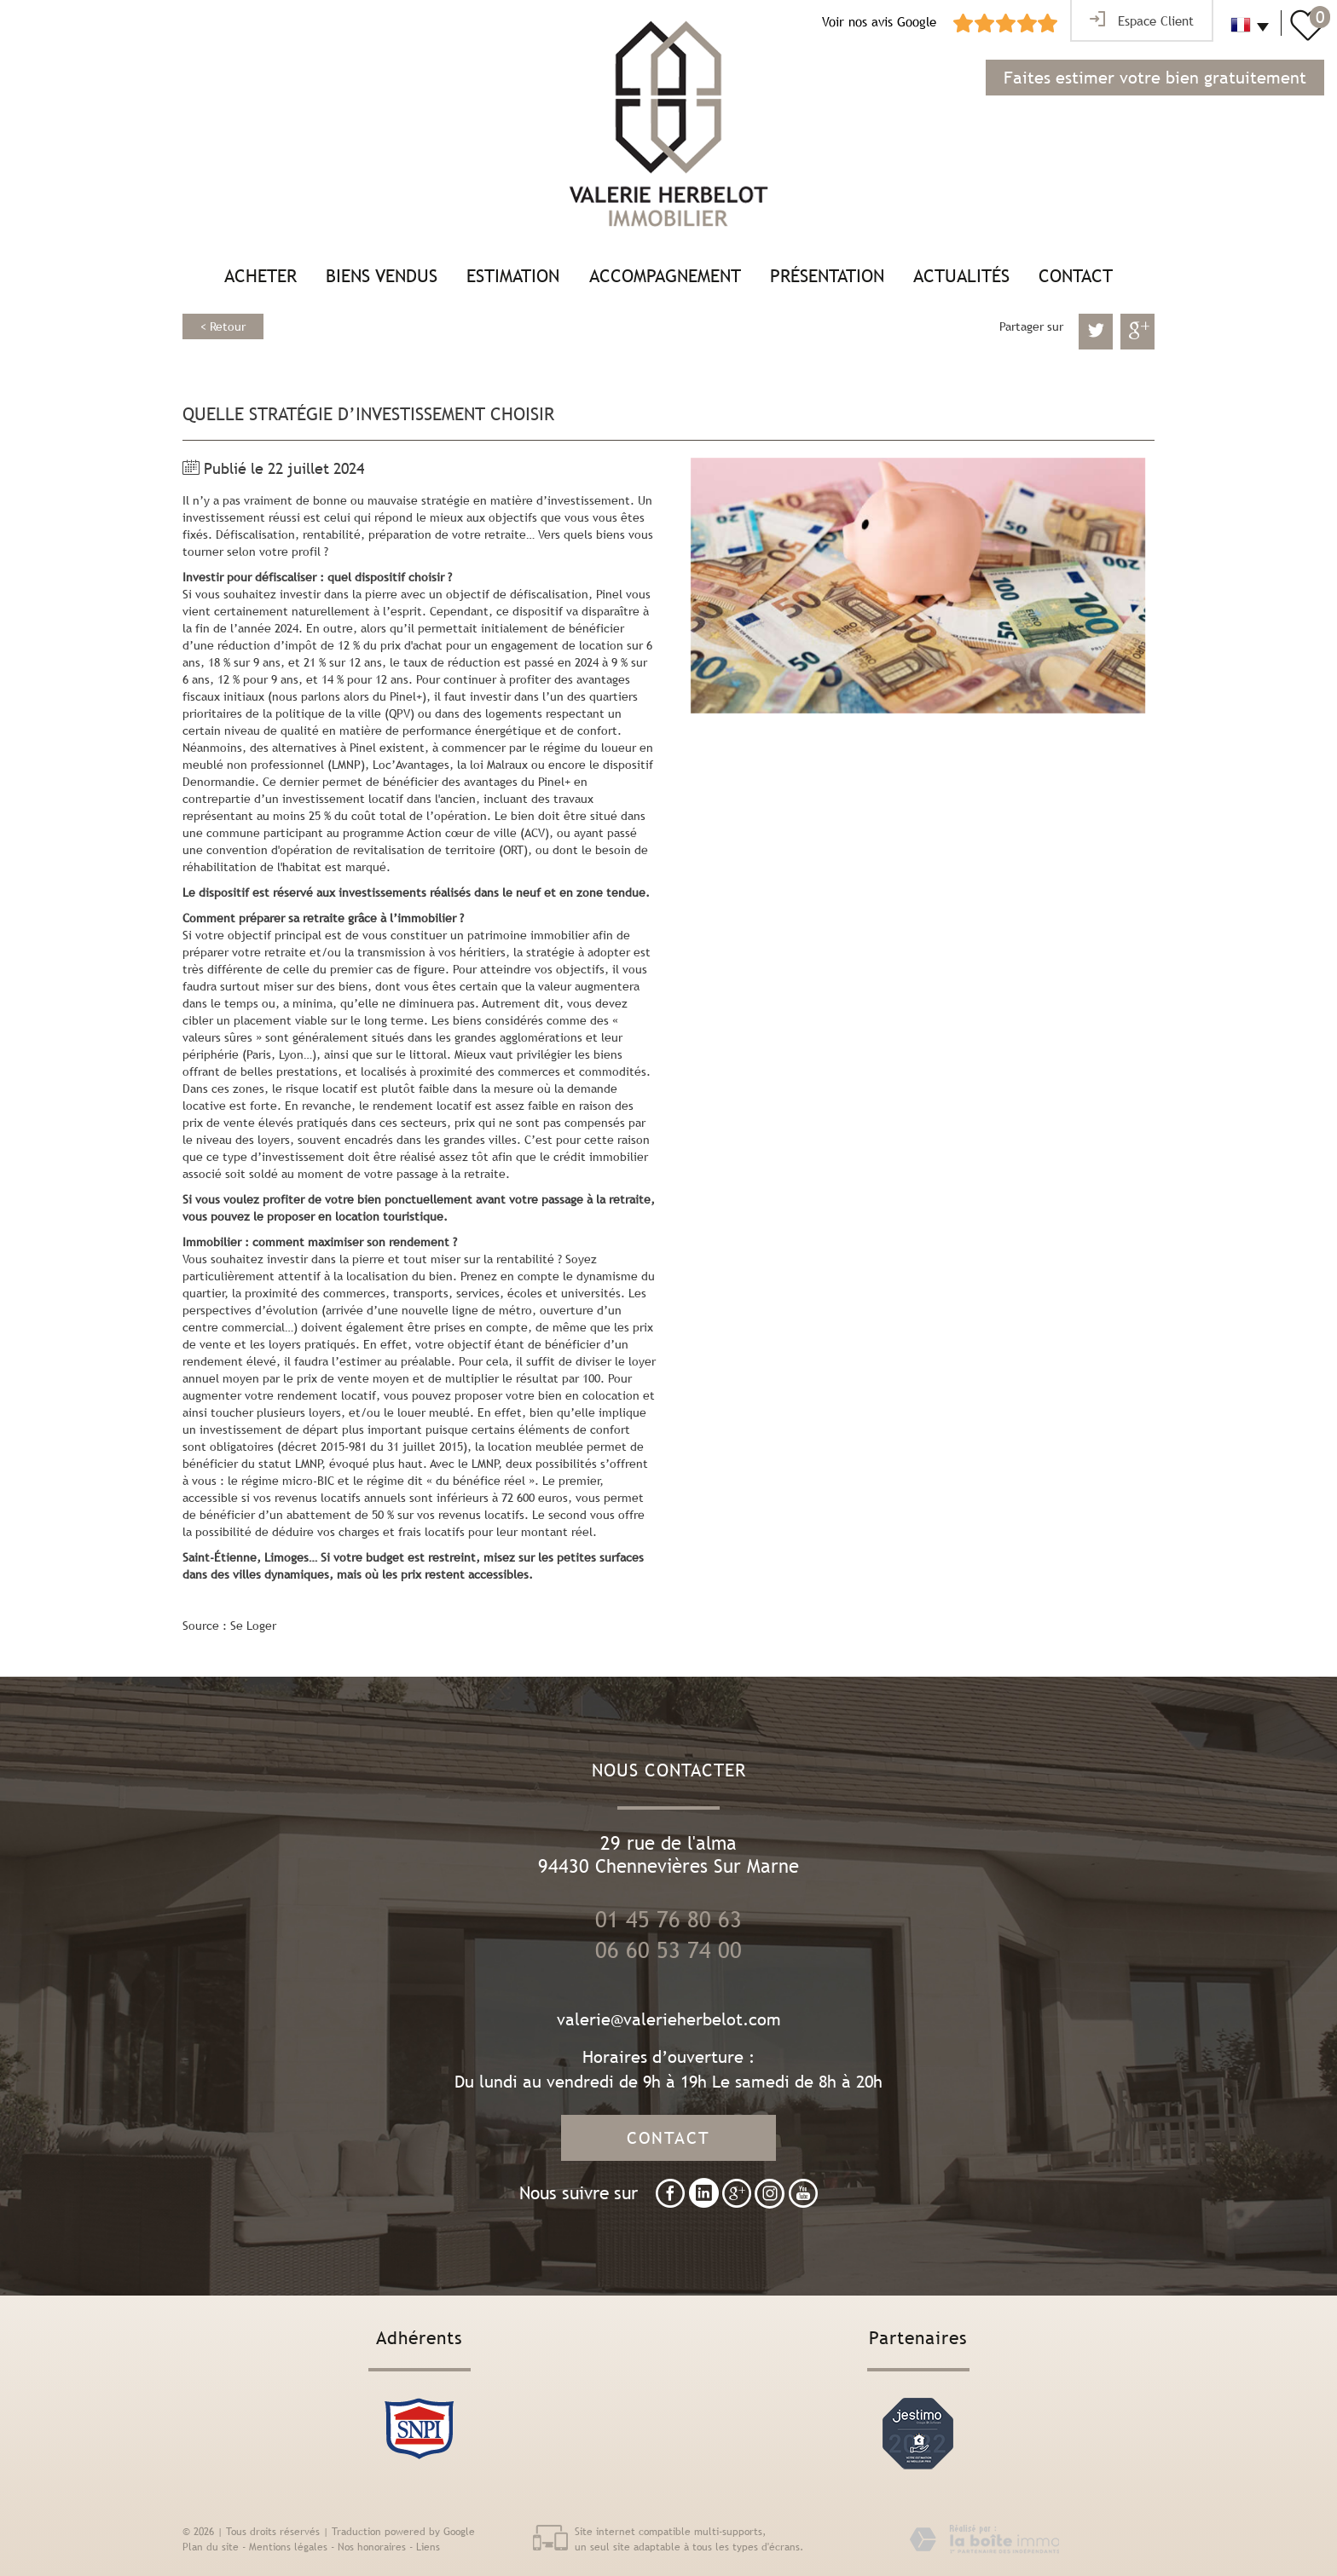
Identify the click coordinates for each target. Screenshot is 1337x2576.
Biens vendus (381, 275)
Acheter (260, 275)
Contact (1076, 275)
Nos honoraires (372, 2547)
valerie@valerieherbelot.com (669, 2019)
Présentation (827, 275)
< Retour (223, 326)
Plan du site (210, 2547)
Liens (428, 2547)
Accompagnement (665, 275)
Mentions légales (288, 2547)
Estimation (512, 275)
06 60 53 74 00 (668, 1950)
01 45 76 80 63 (668, 1919)
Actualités (961, 275)
